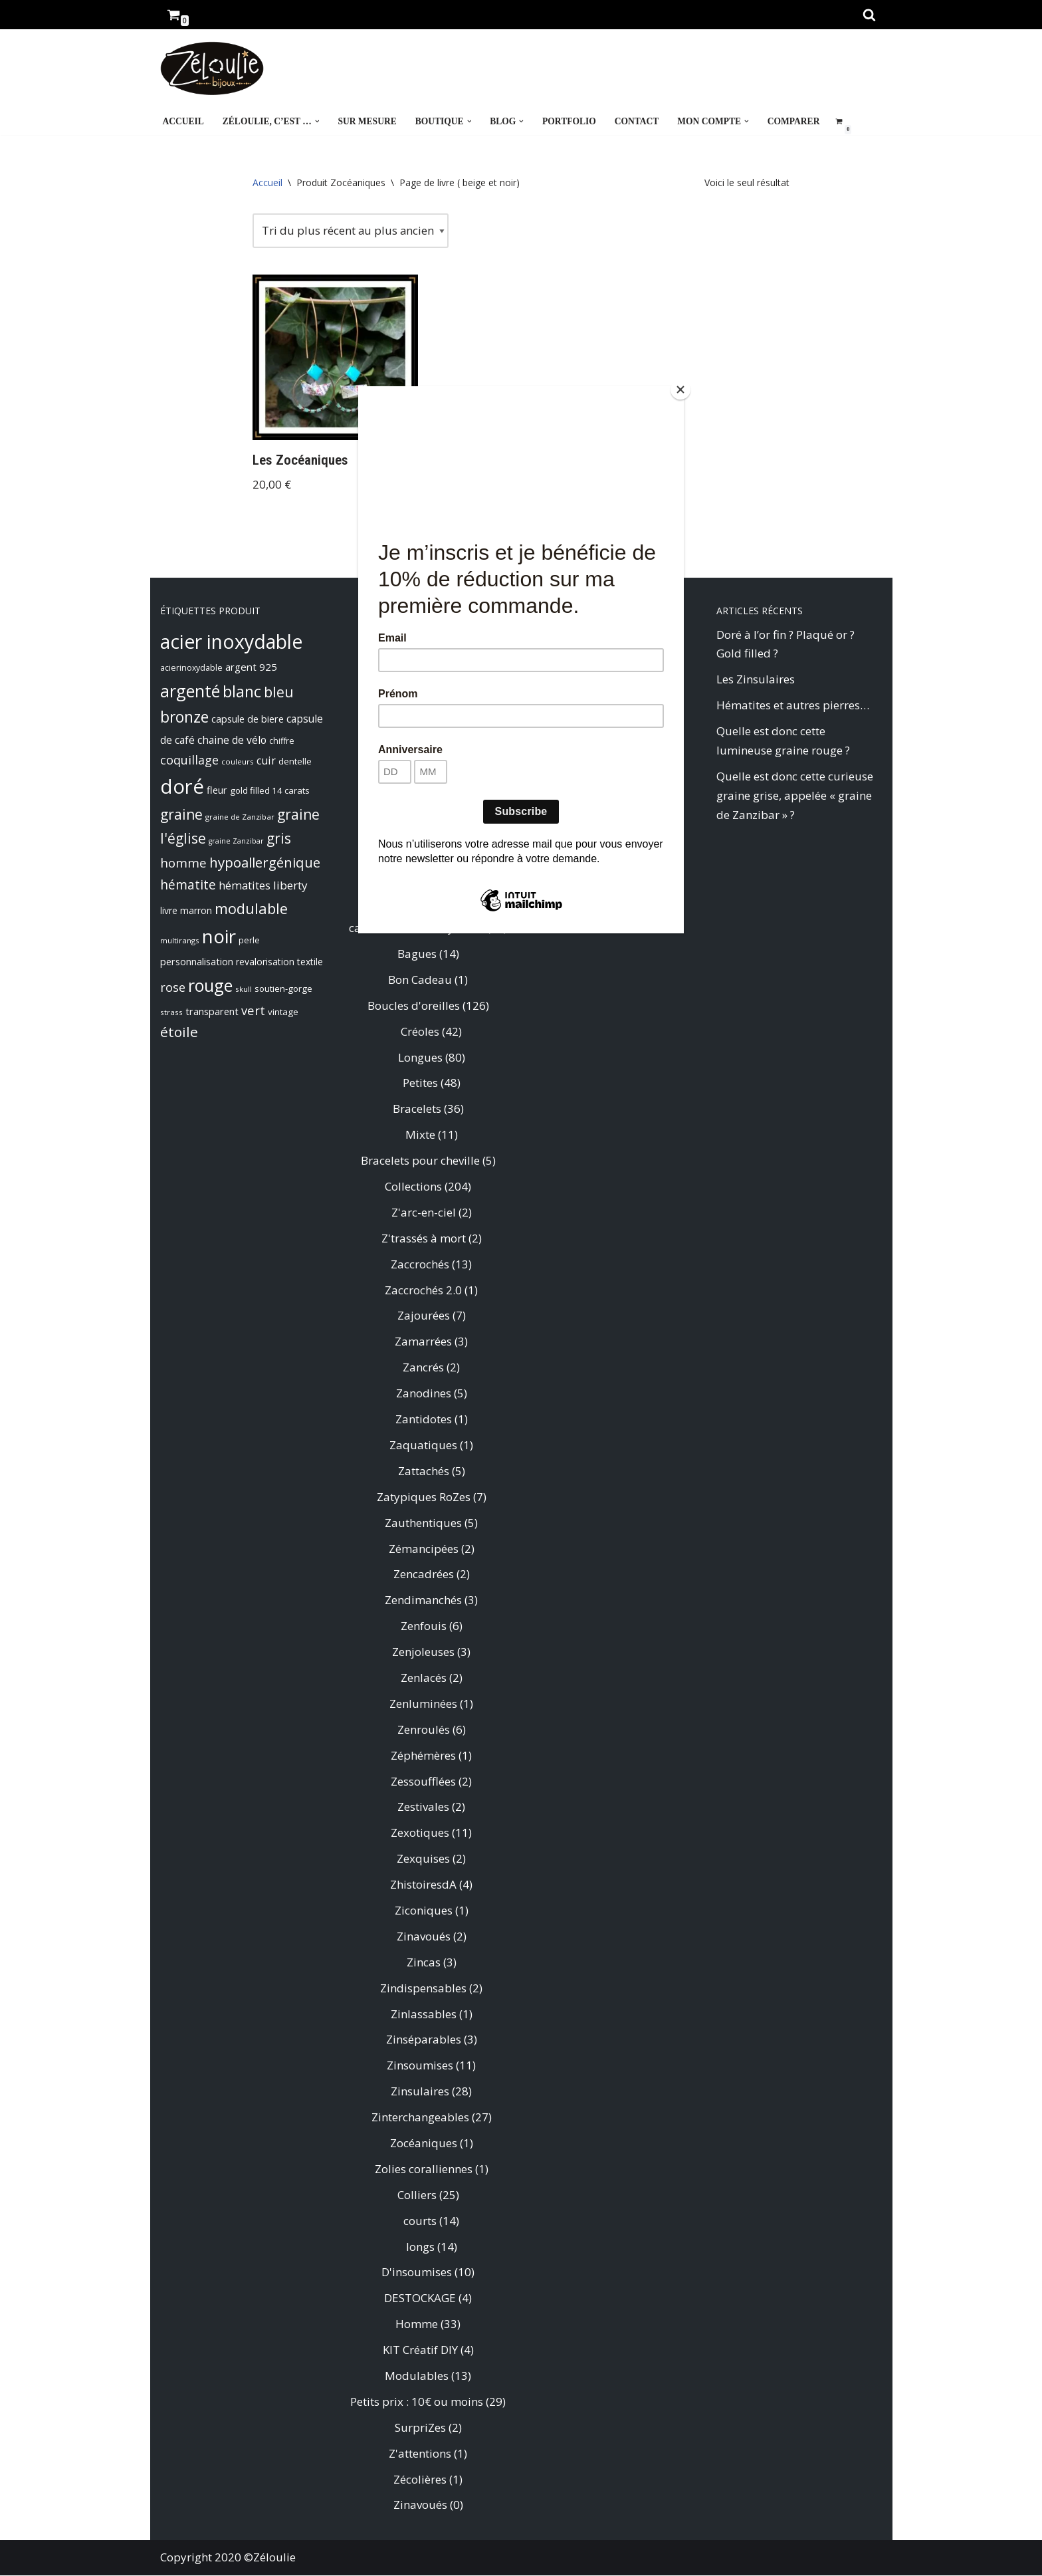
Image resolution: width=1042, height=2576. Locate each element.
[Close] (680, 390)
